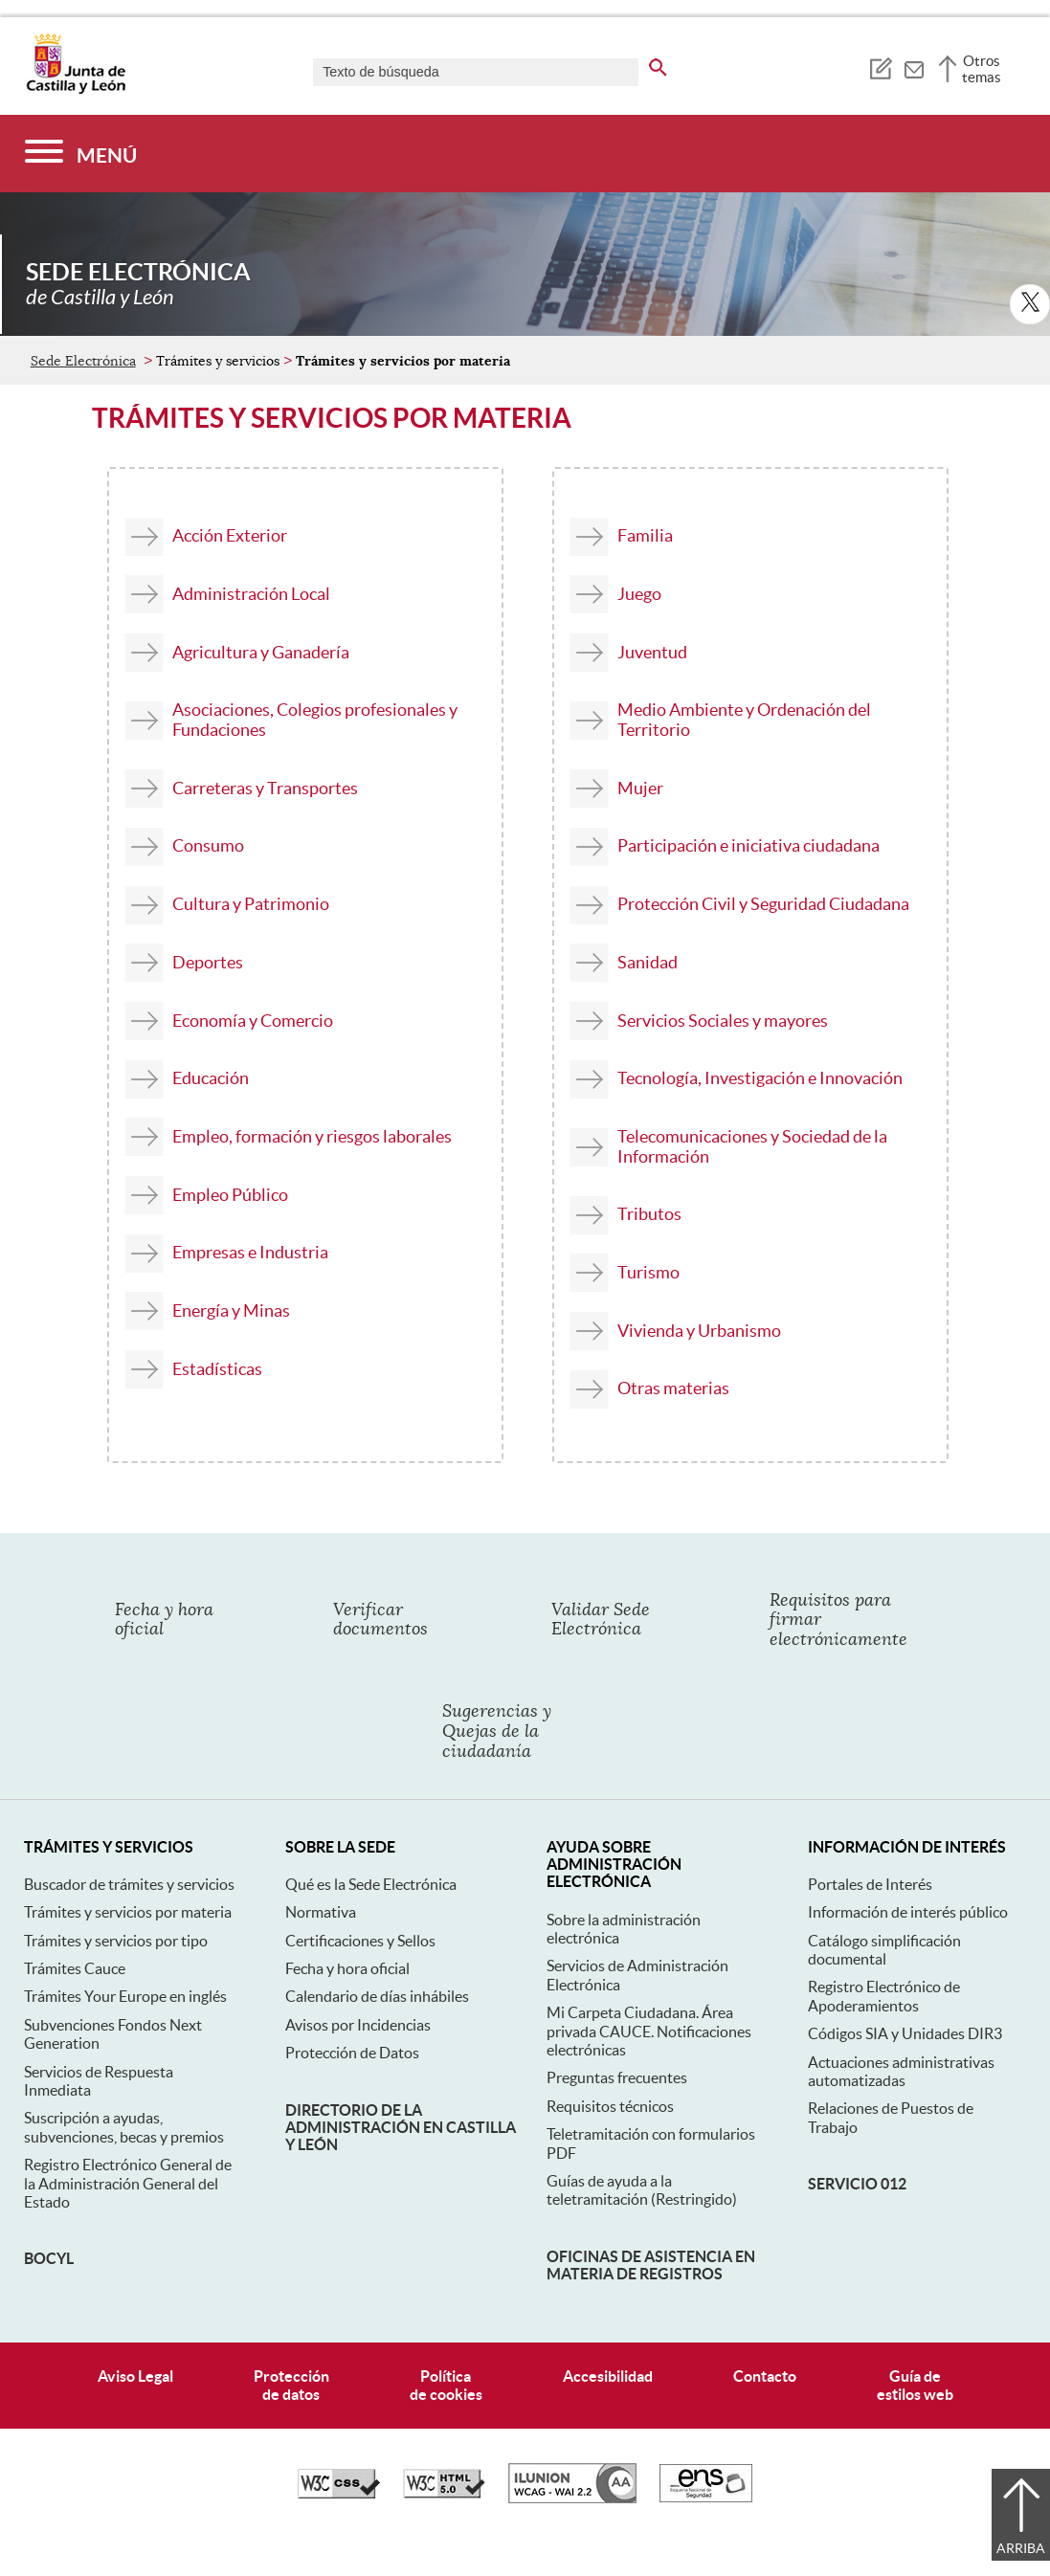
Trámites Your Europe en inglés (125, 1996)
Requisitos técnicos (610, 2106)
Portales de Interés (870, 1884)
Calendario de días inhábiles (377, 1996)
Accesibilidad (608, 2376)
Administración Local (251, 594)
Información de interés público (908, 1912)
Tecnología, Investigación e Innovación (760, 1078)
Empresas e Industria (250, 1252)
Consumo (208, 845)
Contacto (764, 2376)
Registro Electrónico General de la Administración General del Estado (128, 2183)
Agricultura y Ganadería (260, 652)
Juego (639, 594)
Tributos (649, 1214)
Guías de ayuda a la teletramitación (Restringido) (642, 2190)
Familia (645, 535)
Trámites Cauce (74, 1968)
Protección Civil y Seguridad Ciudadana (763, 904)
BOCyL (49, 2258)
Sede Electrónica (83, 360)
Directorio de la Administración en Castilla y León (400, 2127)
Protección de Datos (352, 2052)
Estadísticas (217, 1369)
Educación (210, 1078)
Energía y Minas (231, 1310)
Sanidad (647, 962)
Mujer (640, 788)
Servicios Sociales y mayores (722, 1020)
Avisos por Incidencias (358, 2024)
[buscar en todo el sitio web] (658, 64)
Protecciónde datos (291, 2385)
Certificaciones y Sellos (360, 1940)
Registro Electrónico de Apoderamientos (884, 1995)
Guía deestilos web (915, 2385)
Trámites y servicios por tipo (116, 1940)
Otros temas (981, 69)
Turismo (648, 1272)
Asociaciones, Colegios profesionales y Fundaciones (315, 720)
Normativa (320, 1912)
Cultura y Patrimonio (250, 904)
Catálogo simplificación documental (884, 1949)
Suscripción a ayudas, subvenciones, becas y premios (124, 2126)
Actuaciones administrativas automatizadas (901, 2071)
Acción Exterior (229, 535)
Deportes (207, 962)
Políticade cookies (446, 2385)
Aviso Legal (135, 2376)
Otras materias (673, 1388)
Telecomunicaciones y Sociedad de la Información (752, 1146)
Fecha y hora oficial (347, 1968)
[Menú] (81, 153)
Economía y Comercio (252, 1020)
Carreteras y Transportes (265, 788)
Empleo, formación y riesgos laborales (312, 1136)
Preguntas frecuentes (617, 2077)
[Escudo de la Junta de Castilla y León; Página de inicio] (75, 90)
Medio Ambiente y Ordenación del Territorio (744, 720)
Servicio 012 (857, 2183)
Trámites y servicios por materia (128, 1912)
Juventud (652, 652)
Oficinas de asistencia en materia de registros (651, 2265)
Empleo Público (230, 1195)
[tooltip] (880, 67)
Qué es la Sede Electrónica (371, 1884)
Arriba (1020, 2548)
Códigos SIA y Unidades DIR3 (905, 2033)
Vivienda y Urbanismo (699, 1331)
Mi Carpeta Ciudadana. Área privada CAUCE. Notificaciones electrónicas (649, 2031)
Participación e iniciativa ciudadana (748, 845)
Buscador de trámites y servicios (129, 1884)
